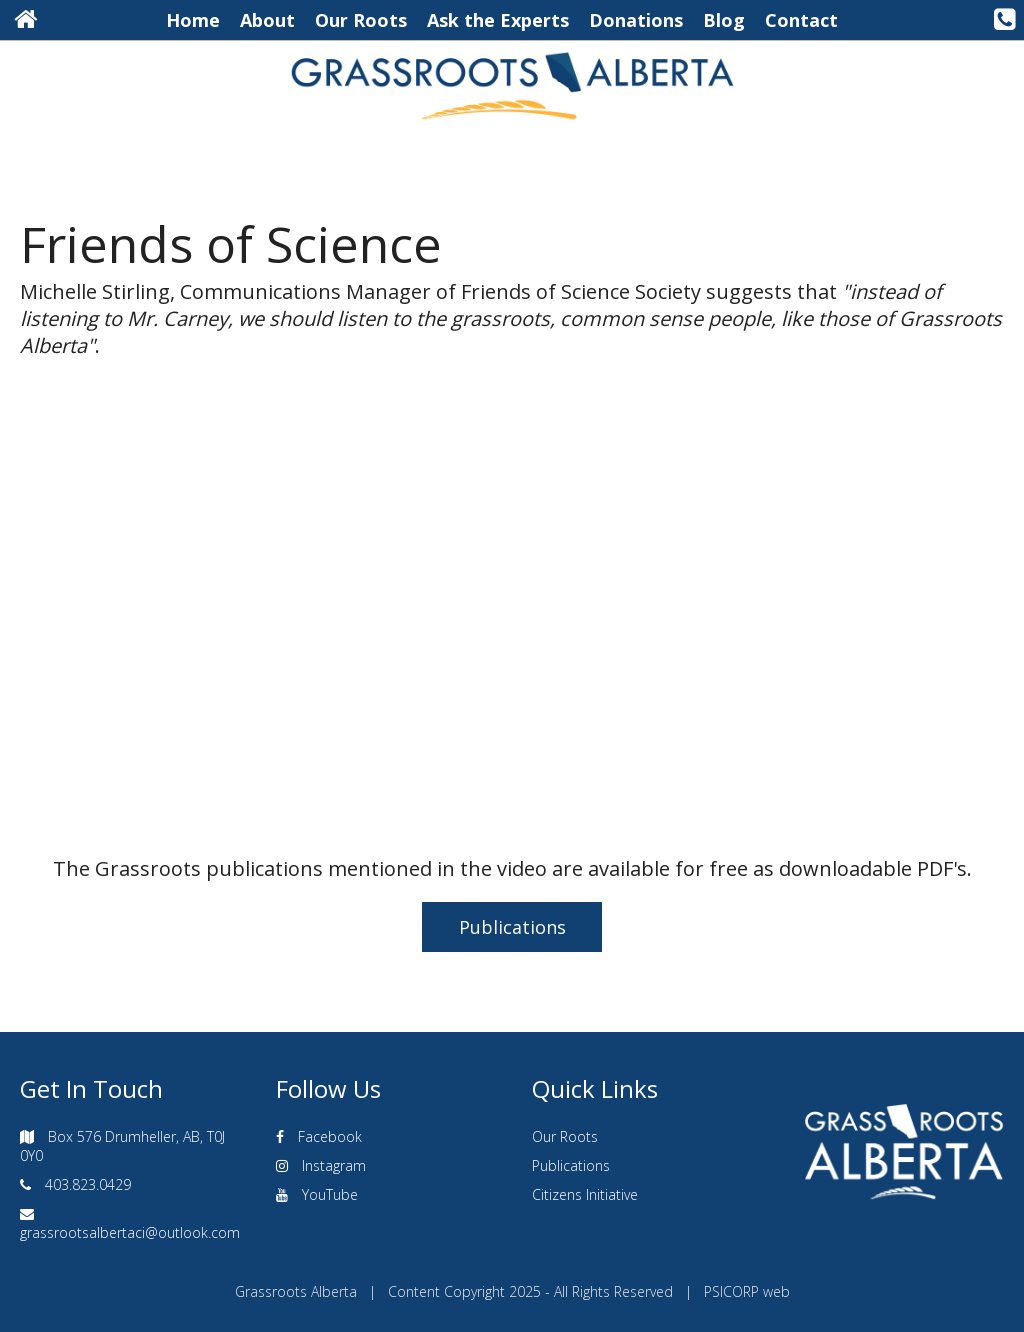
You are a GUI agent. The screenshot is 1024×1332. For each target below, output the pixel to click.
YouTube (330, 1194)
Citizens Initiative (585, 1194)
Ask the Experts (498, 20)
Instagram (334, 1165)
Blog (724, 20)
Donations (636, 20)
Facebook (330, 1136)
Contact (801, 20)
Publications (512, 927)
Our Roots (361, 20)
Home (193, 20)
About (267, 20)
